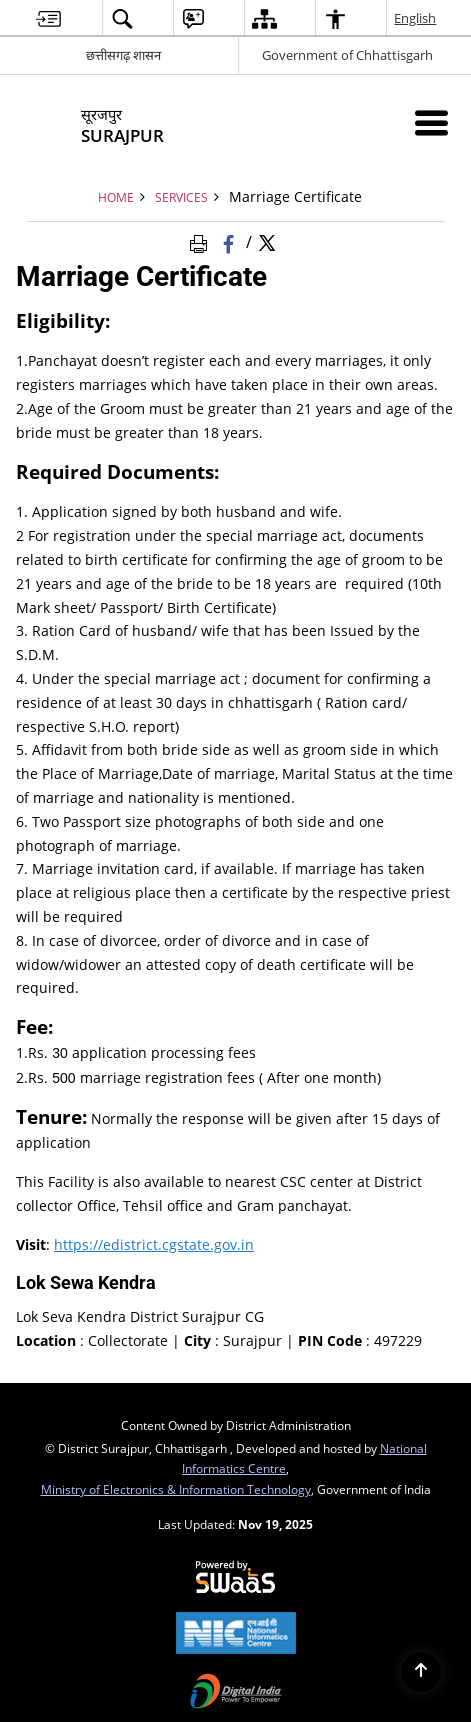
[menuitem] (48, 18)
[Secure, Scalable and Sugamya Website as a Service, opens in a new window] (235, 1578)
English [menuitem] (416, 18)
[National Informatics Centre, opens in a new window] (235, 1635)
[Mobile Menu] (431, 122)
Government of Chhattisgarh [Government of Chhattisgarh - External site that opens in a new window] (347, 55)
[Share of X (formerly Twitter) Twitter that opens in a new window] (267, 241)
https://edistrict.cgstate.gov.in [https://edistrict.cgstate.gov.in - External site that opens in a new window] (154, 1244)
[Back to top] (421, 1672)
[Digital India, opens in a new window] (235, 1693)
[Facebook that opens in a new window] (230, 241)
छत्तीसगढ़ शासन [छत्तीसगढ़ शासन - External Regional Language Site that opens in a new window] (123, 55)
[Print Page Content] (202, 241)
